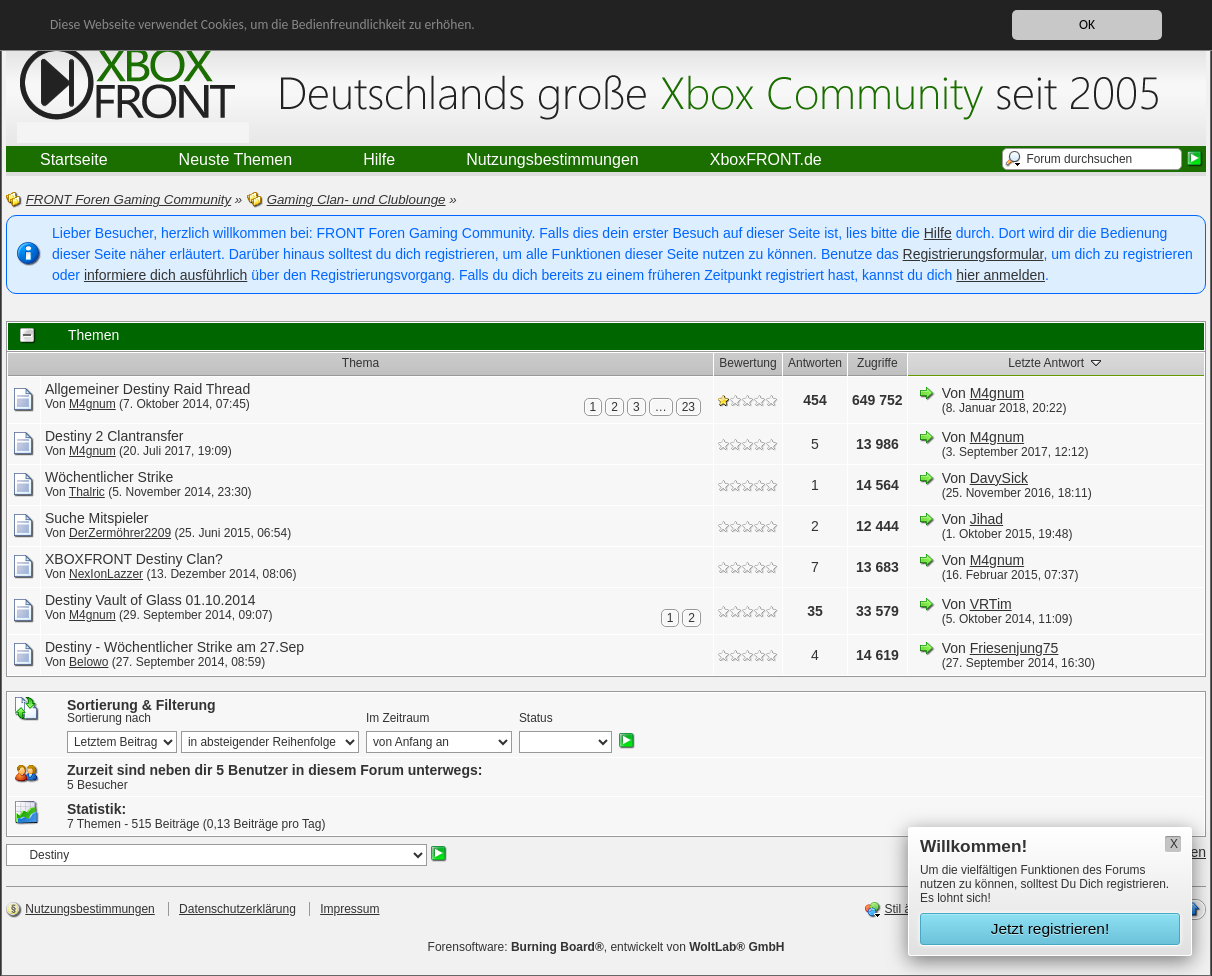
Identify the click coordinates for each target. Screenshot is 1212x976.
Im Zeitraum (397, 718)
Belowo (88, 662)
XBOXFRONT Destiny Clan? (134, 559)
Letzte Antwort (1055, 362)
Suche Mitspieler (97, 518)
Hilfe (938, 233)
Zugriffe (877, 363)
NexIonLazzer (106, 574)
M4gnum (92, 404)
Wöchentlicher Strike (109, 477)
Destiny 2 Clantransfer (114, 436)
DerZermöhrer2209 (120, 533)
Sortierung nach (109, 718)
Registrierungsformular (973, 254)
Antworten (815, 363)
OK (1087, 24)
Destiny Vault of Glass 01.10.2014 (150, 600)
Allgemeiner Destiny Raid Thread (147, 389)
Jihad (986, 519)
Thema (360, 363)
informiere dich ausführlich (165, 275)
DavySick (999, 478)
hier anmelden (1000, 275)
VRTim (991, 604)
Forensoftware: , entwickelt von (606, 947)
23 (688, 407)
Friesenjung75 (1014, 648)
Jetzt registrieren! (1050, 928)
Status (536, 718)
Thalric (87, 492)
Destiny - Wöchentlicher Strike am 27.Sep (174, 647)
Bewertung (747, 363)
